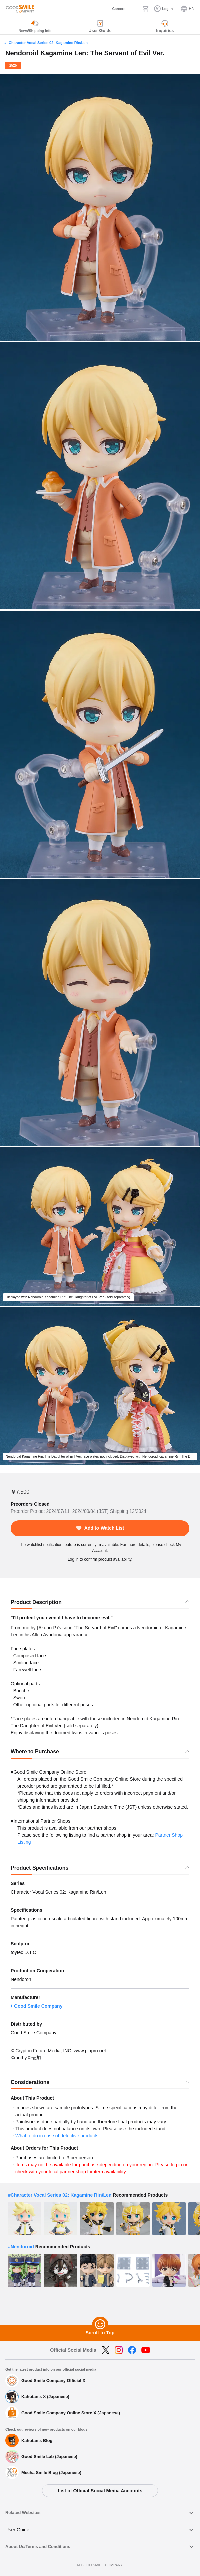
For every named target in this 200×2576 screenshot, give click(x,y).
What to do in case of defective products (56, 2135)
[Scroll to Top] (100, 2325)
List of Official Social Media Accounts (100, 2490)
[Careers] (114, 9)
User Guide (17, 2529)
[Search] (134, 9)
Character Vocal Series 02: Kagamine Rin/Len (48, 43)
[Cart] (145, 8)
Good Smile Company (38, 2006)
